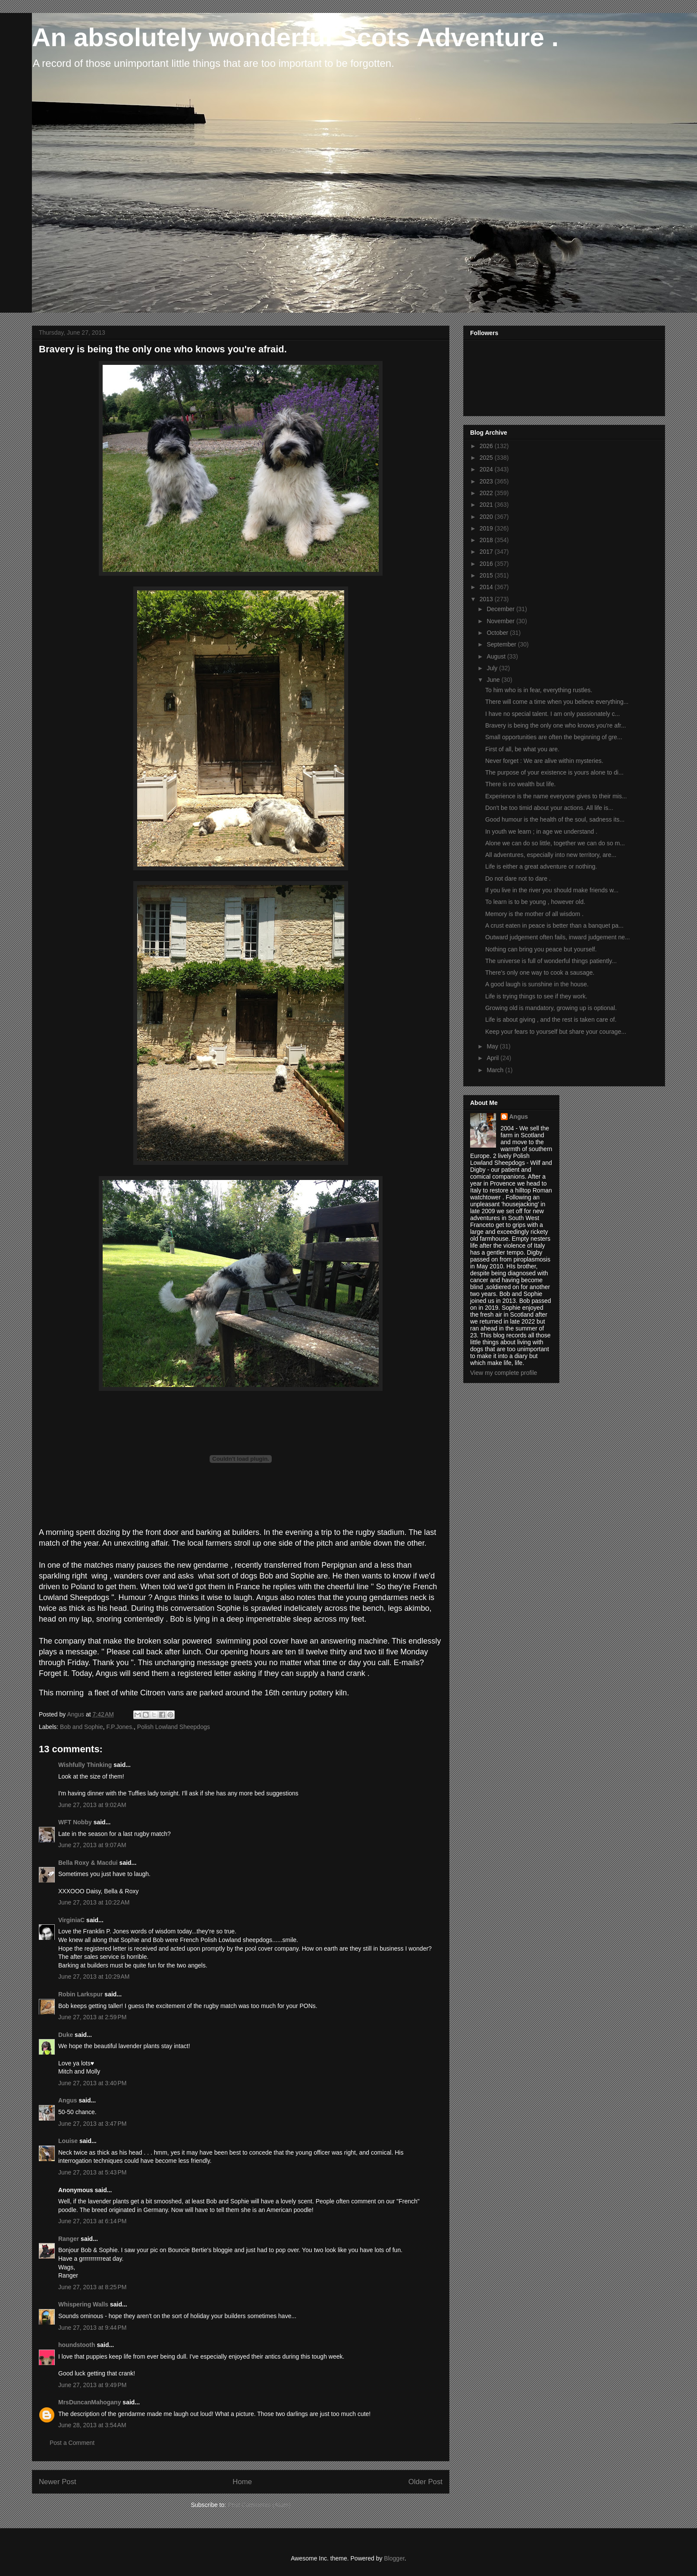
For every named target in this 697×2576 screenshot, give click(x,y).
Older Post (425, 2482)
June (494, 679)
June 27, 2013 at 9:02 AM (92, 1804)
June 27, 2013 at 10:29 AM (93, 1976)
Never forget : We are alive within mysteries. (544, 760)
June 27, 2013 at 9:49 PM (92, 2384)
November (501, 621)
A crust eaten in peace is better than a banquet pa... (554, 925)
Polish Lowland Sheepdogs (173, 1726)
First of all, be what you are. (522, 749)
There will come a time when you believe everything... (556, 701)
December (501, 609)
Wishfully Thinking (85, 1764)
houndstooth (76, 2344)
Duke (65, 2034)
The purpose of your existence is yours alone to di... (554, 772)
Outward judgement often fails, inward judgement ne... (557, 937)
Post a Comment (72, 2442)
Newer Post (57, 2482)
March (496, 1070)
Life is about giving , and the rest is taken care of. (550, 1019)
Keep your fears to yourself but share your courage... (555, 1031)
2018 (487, 540)
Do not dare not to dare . (518, 878)
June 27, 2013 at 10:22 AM (93, 1902)
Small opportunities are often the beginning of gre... (553, 737)
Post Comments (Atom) (259, 2504)
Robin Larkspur (80, 1994)
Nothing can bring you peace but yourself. (541, 949)
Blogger (394, 2558)
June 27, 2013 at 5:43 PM (92, 2172)
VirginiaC (71, 1920)
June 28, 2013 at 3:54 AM (92, 2425)
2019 (487, 528)
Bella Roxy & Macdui (88, 1862)
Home (242, 2482)
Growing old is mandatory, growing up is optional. (551, 1007)
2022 (487, 492)
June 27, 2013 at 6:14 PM (92, 2221)
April (493, 1057)
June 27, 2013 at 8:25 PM (92, 2287)
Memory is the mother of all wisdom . (534, 913)
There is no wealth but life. (520, 784)
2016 (487, 563)
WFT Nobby (75, 1822)
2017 (487, 551)
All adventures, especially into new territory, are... (550, 854)
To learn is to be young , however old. (535, 901)
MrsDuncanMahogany (89, 2402)
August (497, 656)
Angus (67, 2100)
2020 (487, 516)
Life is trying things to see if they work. (536, 996)
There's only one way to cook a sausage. (539, 972)
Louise (68, 2140)
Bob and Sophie (81, 1726)
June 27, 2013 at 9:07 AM (92, 1845)
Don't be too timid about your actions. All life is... (549, 807)
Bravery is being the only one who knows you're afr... (555, 725)
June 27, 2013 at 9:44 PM (92, 2327)
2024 (487, 469)
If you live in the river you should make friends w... (552, 890)
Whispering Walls (83, 2304)
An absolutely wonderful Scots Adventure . (295, 37)
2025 (487, 457)
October (498, 632)
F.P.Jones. (120, 1726)
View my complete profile (503, 1372)
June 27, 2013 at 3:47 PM (92, 2123)
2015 (487, 575)
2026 (487, 445)
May (493, 1046)
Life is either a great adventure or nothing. (541, 866)
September (502, 644)
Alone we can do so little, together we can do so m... (555, 843)
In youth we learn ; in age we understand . (541, 831)
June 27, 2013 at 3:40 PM (92, 2083)
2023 (487, 481)
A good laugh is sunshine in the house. (537, 984)
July (493, 668)
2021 (487, 504)
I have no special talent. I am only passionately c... (552, 713)
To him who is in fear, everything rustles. (538, 690)
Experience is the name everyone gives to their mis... (556, 796)
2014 (487, 587)
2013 (487, 599)
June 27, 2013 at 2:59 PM (92, 2017)
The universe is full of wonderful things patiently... (551, 960)
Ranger (68, 2238)
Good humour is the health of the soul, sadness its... (555, 819)
